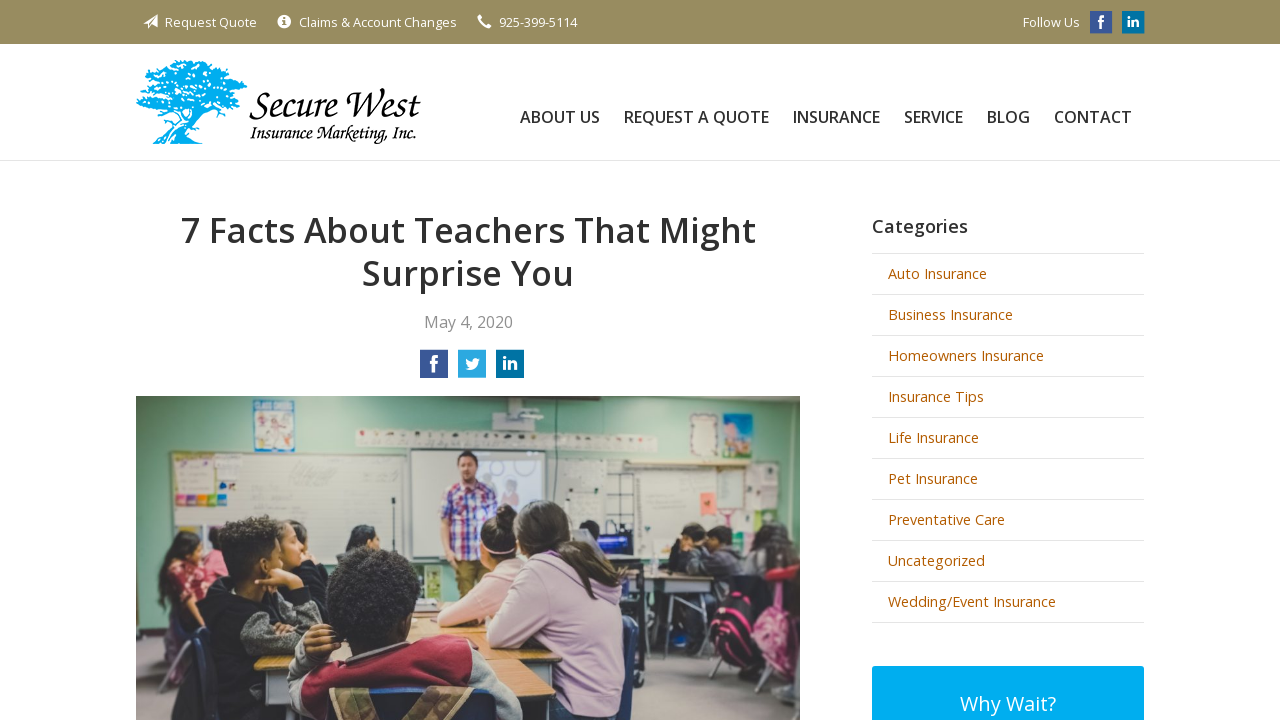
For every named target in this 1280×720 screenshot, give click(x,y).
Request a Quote (696, 117)
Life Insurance (933, 437)
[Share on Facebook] (434, 370)
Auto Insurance (937, 273)
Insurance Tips (936, 396)
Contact (1093, 117)
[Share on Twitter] (472, 370)
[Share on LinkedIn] (510, 370)
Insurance (836, 117)
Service (933, 117)
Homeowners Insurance (966, 355)
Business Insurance (950, 314)
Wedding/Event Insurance (972, 601)
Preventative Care (946, 519)
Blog (1008, 117)
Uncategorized (936, 560)
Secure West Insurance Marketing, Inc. (278, 102)
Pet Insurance (933, 478)
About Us (560, 117)
